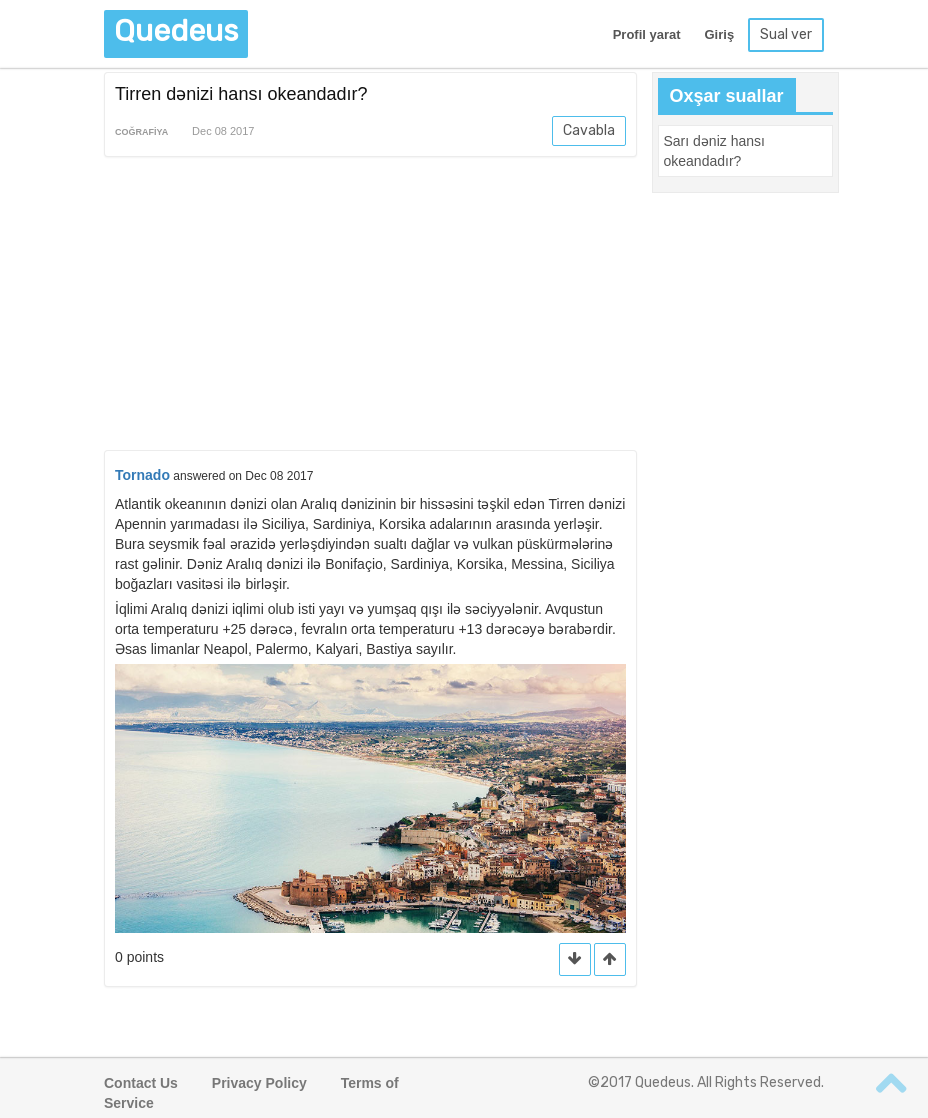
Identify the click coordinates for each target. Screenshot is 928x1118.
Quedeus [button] (176, 31)
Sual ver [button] (786, 34)
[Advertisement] (370, 307)
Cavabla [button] (589, 130)
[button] (610, 959)
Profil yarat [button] (647, 34)
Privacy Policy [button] (259, 1083)
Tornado (142, 475)
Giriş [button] (719, 34)
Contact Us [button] (141, 1083)
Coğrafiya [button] (141, 132)
